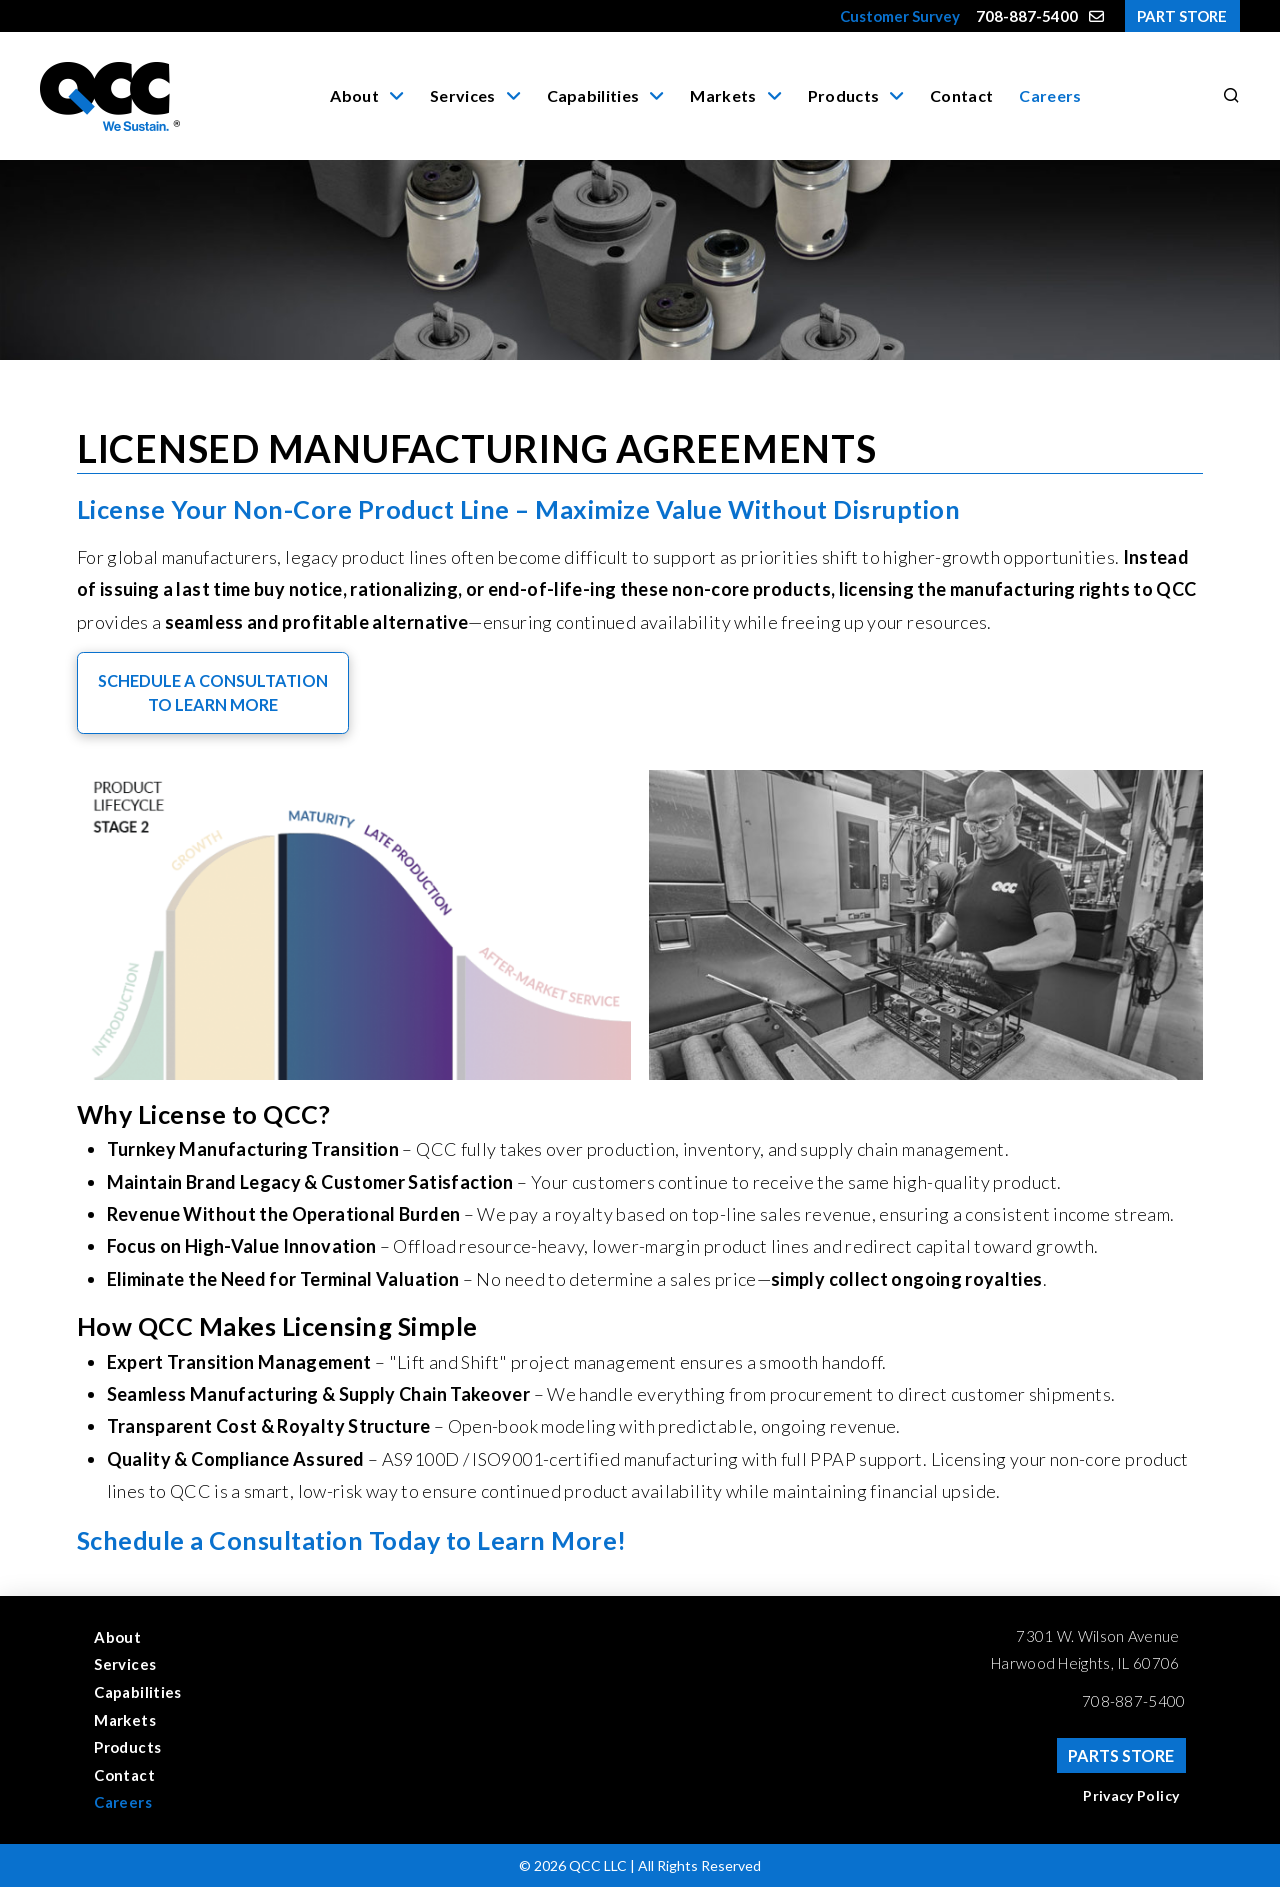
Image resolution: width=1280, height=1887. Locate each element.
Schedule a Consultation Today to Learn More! (352, 1540)
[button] (1228, 96)
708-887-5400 (1134, 1701)
